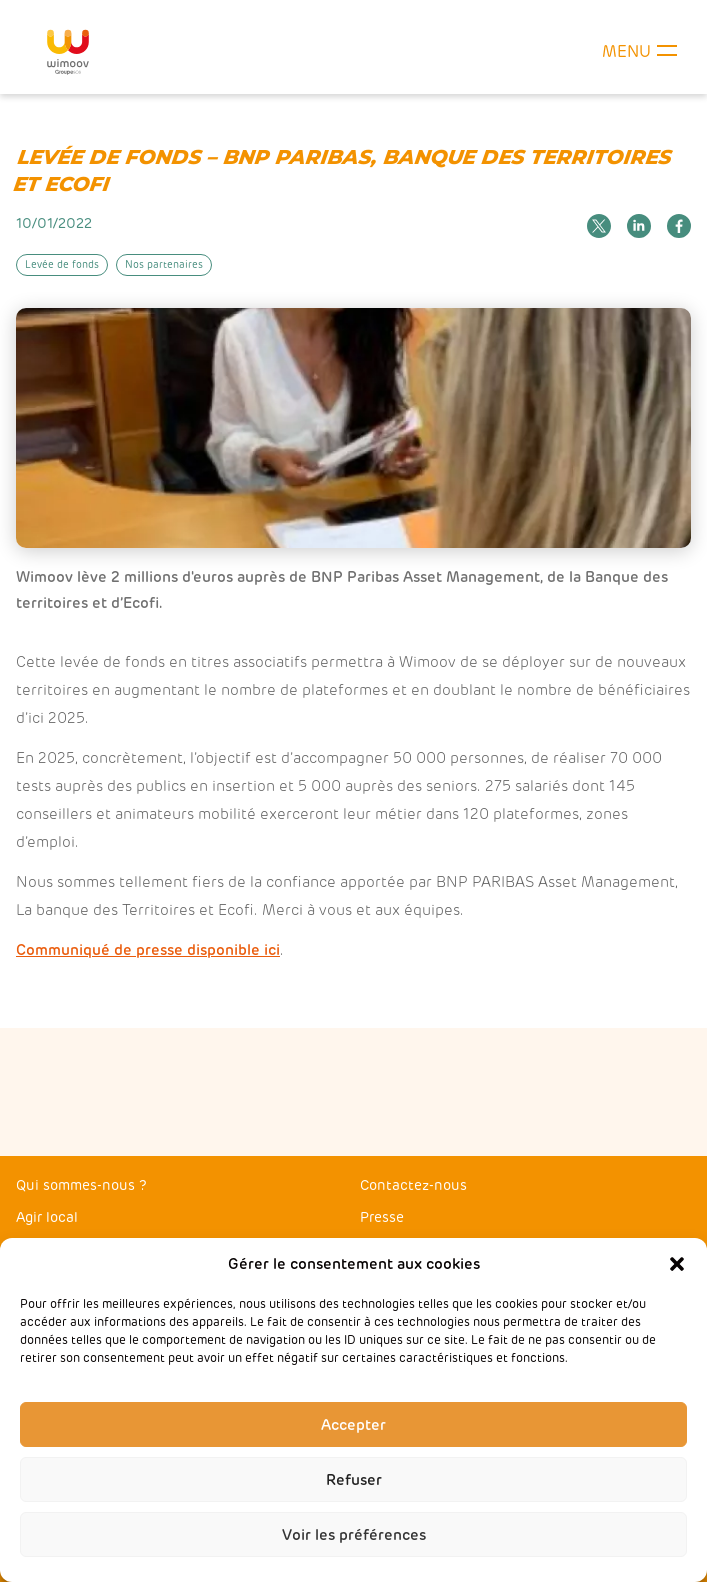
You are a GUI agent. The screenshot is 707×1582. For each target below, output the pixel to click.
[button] (677, 1264)
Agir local (47, 1217)
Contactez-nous (413, 1185)
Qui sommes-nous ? (81, 1185)
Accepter (353, 1425)
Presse (382, 1217)
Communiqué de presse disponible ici (148, 950)
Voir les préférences (354, 1535)
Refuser (354, 1480)
